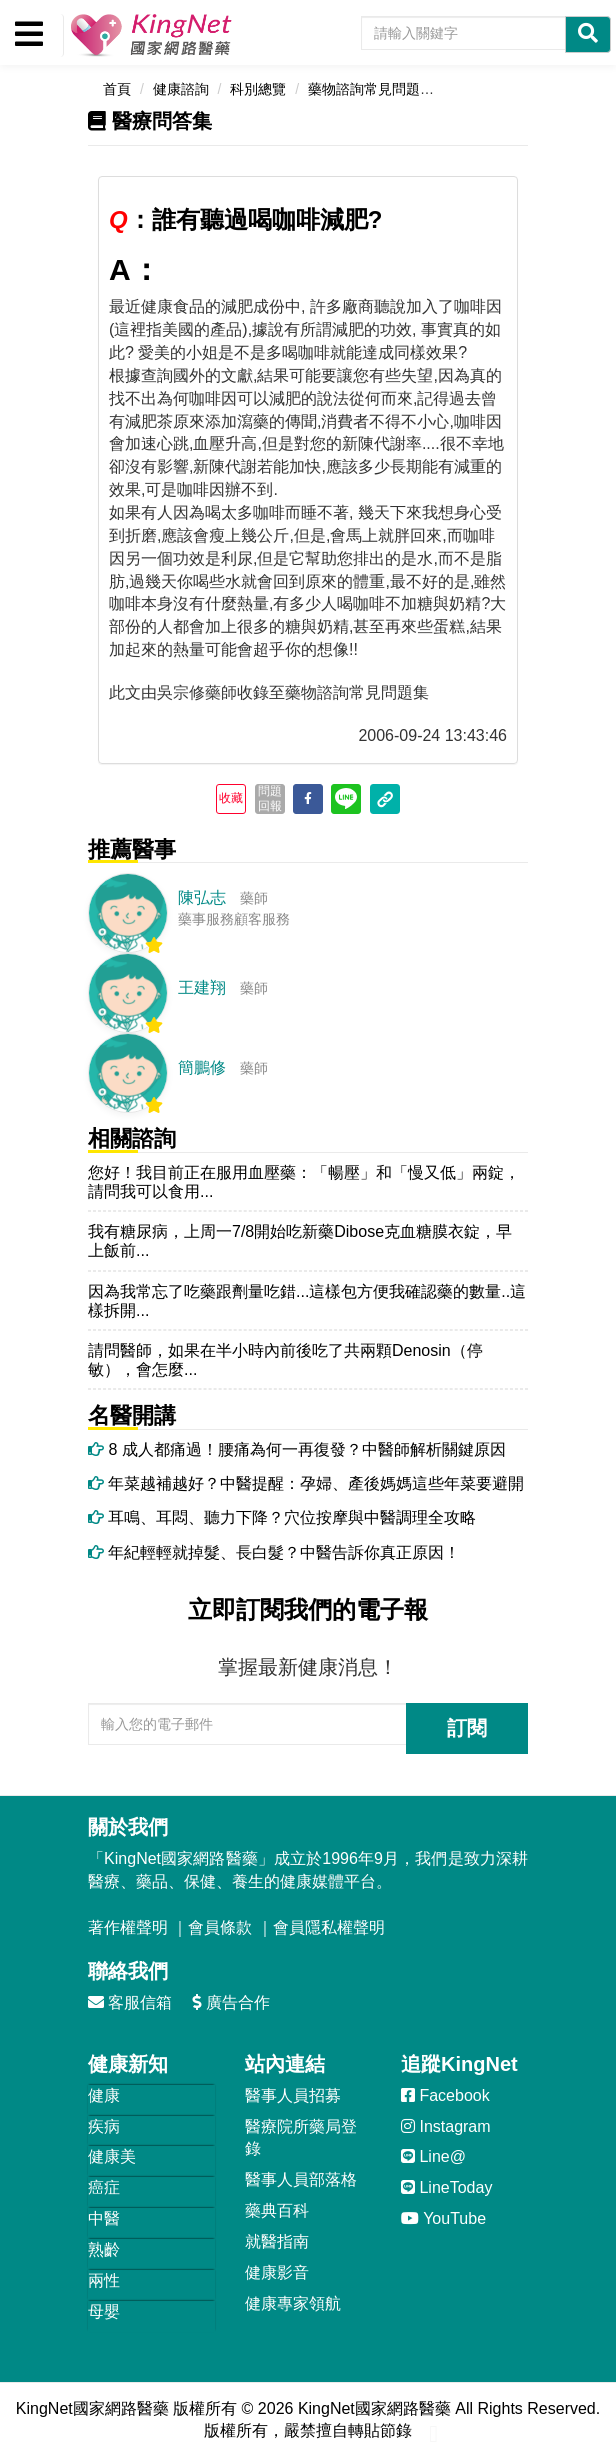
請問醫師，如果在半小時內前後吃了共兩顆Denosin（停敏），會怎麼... (285, 1360)
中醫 (104, 2218)
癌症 (104, 2187)
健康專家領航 (293, 2303)
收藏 (231, 798)
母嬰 (104, 2311)
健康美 (112, 2156)
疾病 (104, 2126)
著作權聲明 (128, 1927)
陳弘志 (202, 897)
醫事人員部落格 (301, 2179)
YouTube (443, 2218)
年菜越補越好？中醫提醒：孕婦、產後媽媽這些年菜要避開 (306, 1483)
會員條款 (220, 1927)
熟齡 (104, 2249)
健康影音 (277, 2272)
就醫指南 (277, 2241)
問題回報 (270, 798)
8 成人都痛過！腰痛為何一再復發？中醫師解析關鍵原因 (297, 1449)
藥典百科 (277, 2210)
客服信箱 (130, 2002)
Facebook (445, 2095)
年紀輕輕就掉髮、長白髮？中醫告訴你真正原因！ (274, 1552)
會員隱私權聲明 (329, 1927)
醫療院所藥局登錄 (301, 2138)
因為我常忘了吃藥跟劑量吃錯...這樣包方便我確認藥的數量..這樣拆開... (307, 1301)
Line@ (433, 2156)
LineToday (446, 2187)
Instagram (446, 2126)
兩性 (104, 2280)
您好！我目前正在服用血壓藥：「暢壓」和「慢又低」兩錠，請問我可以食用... (304, 1182)
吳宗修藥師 (197, 692)
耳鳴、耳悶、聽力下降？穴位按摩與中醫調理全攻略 (282, 1517)
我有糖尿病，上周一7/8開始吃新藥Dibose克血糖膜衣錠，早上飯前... (300, 1241)
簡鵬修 (202, 1067)
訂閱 (467, 1728)
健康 (104, 2095)
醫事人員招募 (293, 2095)
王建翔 (202, 987)
